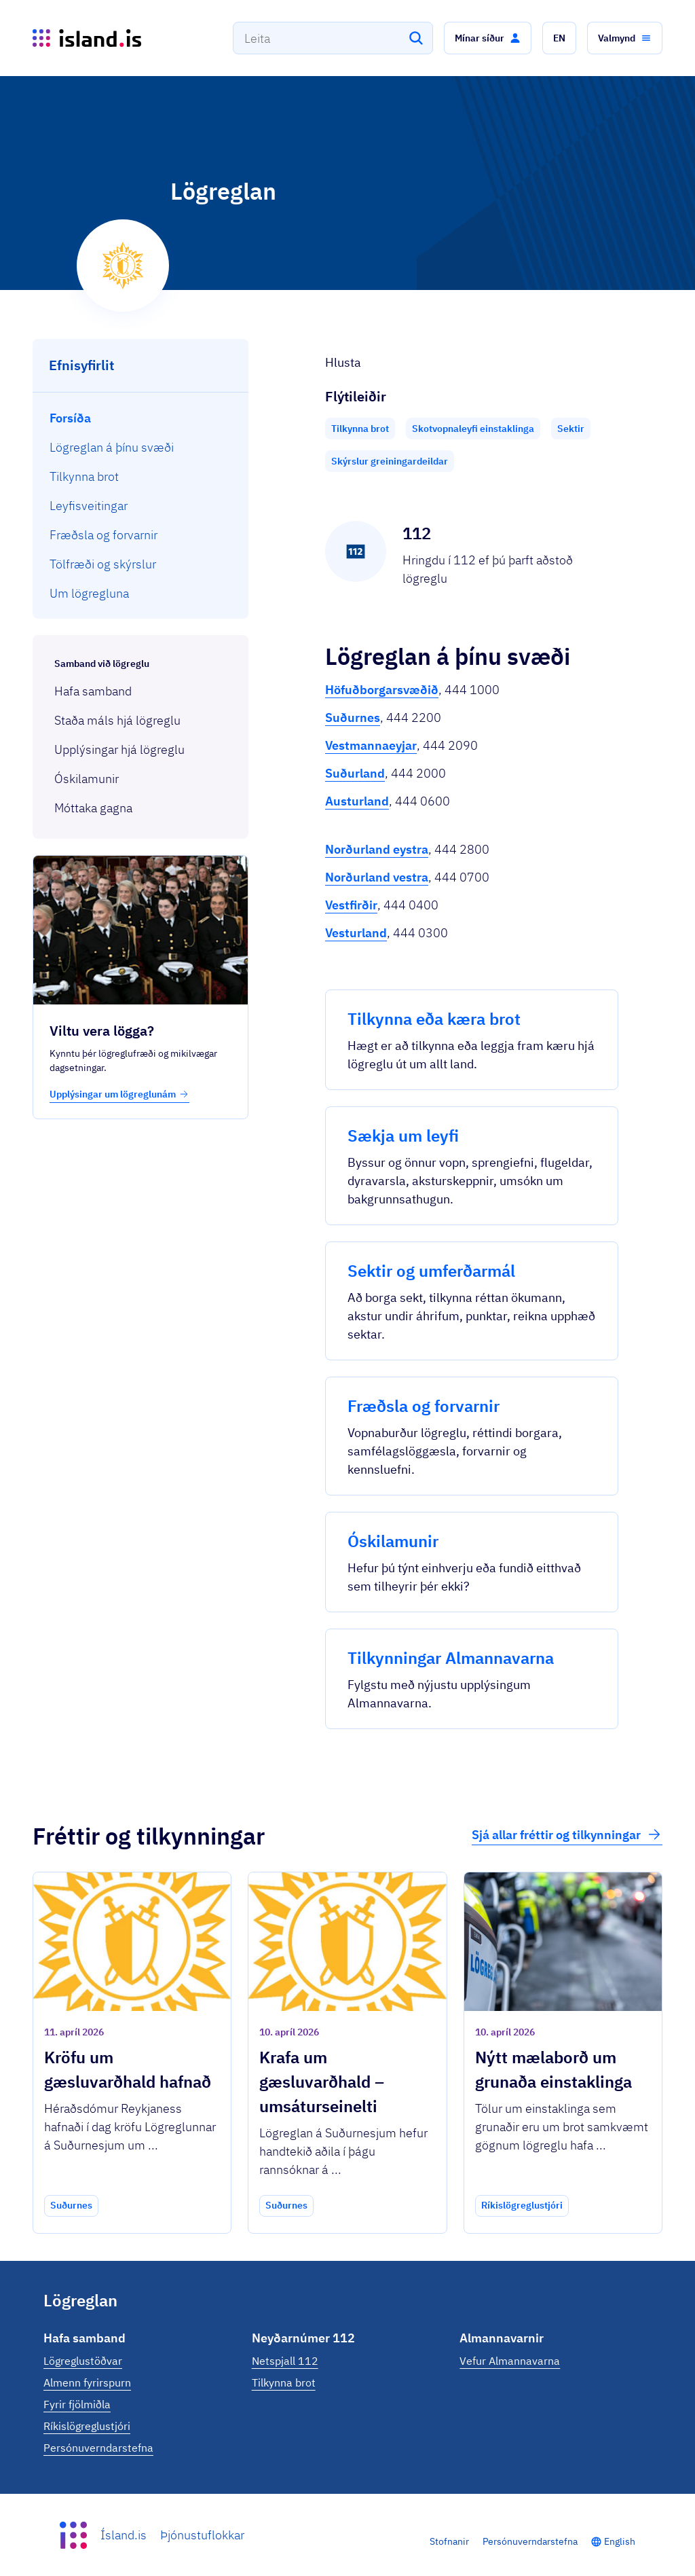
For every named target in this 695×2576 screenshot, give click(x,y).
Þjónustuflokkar (202, 2535)
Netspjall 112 (285, 2361)
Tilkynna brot (284, 2382)
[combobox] (333, 38)
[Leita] (416, 38)
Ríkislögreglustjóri (86, 2426)
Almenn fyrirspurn (87, 2382)
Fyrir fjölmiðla (77, 2404)
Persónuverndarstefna (98, 2447)
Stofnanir (449, 2541)
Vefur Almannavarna (509, 2361)
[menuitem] (140, 418)
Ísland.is (123, 2535)
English (619, 2541)
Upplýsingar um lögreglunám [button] (119, 1094)
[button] (487, 38)
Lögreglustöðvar (82, 2361)
